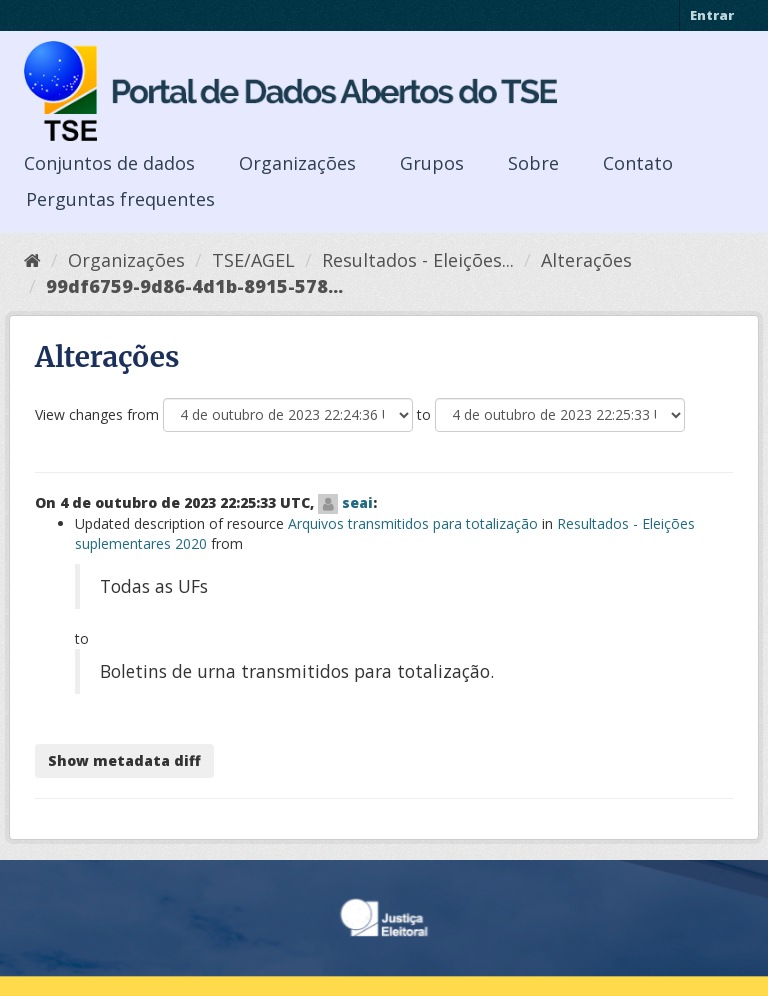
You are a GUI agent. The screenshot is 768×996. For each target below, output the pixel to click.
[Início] (32, 260)
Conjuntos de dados (109, 163)
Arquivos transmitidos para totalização (413, 523)
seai (357, 502)
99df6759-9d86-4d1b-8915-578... (194, 286)
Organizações (297, 163)
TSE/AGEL (253, 260)
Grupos (432, 163)
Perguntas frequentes (120, 199)
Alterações (586, 260)
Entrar (712, 15)
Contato (638, 163)
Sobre (533, 163)
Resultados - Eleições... (418, 260)
